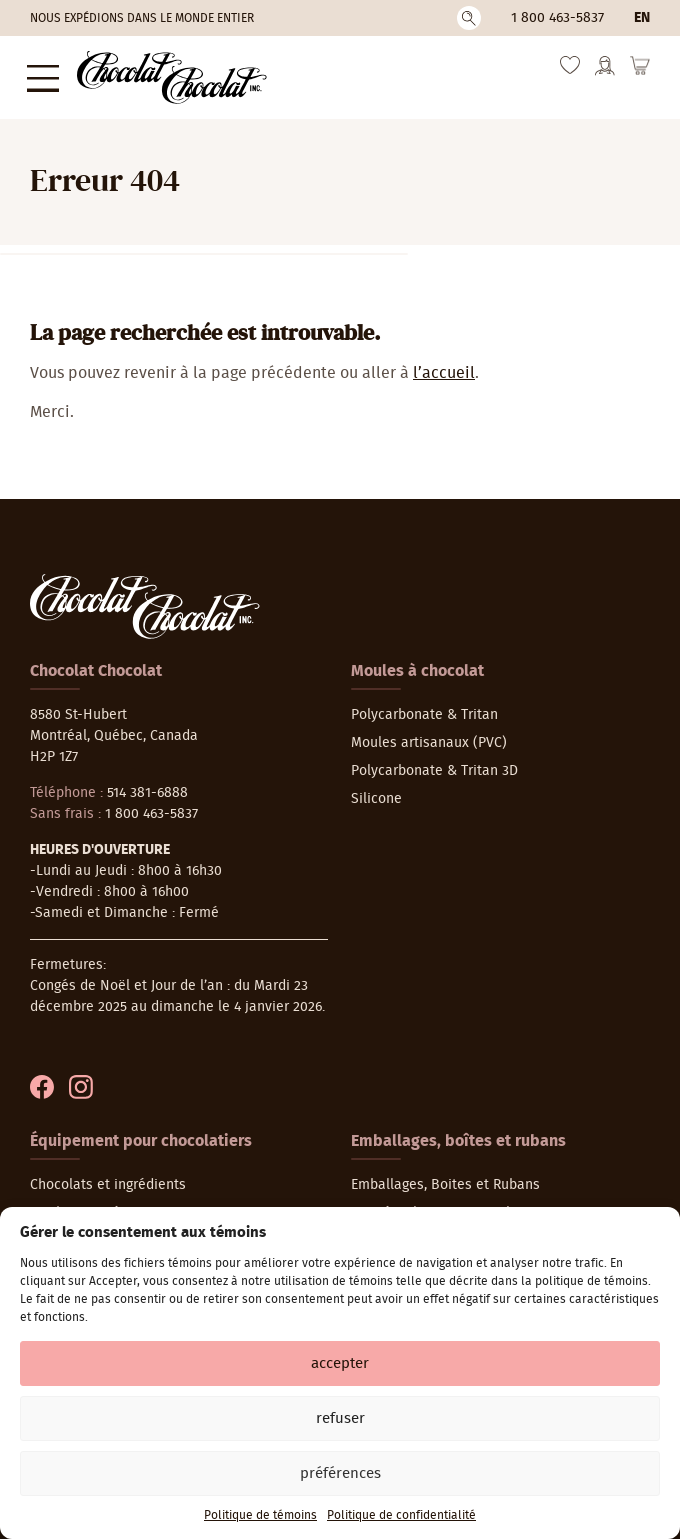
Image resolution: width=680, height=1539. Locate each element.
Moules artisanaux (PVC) (429, 737)
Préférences (340, 1473)
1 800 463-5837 (557, 18)
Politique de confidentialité (401, 1515)
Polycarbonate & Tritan (424, 709)
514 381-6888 (147, 787)
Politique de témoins (260, 1515)
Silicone (376, 793)
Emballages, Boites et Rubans (445, 1179)
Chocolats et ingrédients (108, 1179)
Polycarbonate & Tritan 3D (434, 765)
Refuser (340, 1418)
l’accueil (444, 367)
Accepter (340, 1363)
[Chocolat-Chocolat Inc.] (162, 75)
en (642, 18)
